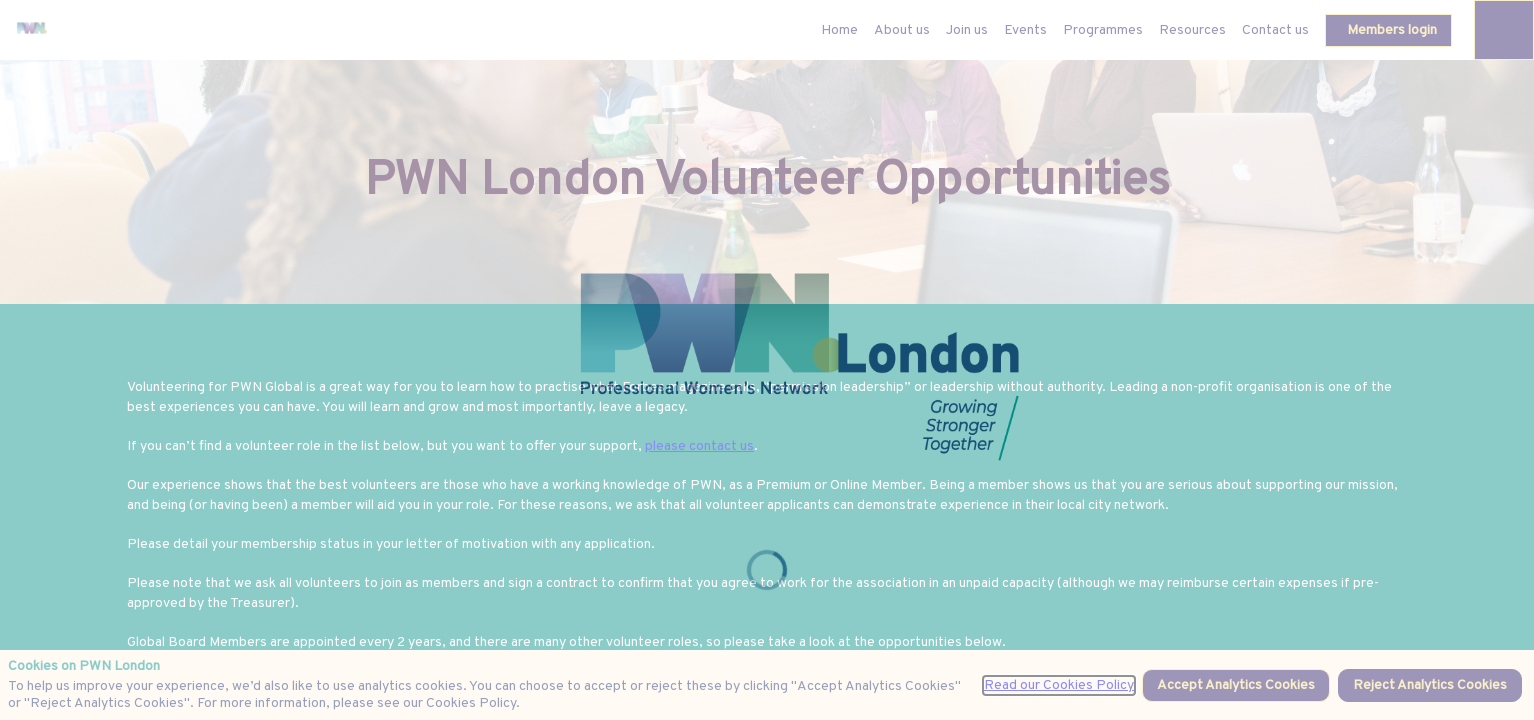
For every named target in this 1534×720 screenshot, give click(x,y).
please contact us (699, 446)
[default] (839, 30)
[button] (1388, 30)
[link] (902, 30)
